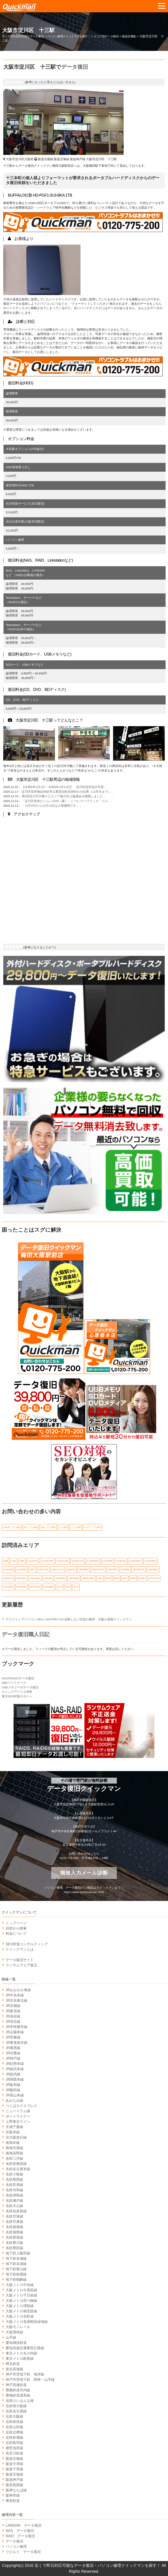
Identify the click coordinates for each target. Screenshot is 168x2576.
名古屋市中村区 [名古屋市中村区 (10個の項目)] (47, 1561)
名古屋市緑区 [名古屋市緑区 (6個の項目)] (8, 1570)
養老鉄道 (13, 2501)
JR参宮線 (13, 2011)
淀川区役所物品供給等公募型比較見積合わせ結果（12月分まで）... (67, 791)
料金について (16, 1933)
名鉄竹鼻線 (14, 2221)
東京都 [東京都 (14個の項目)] (133, 1578)
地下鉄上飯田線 (18, 2253)
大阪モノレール (18, 2327)
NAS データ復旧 (20, 2531)
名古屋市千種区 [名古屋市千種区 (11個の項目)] (62, 1561)
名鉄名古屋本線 (18, 2169)
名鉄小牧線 (14, 2174)
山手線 (11, 2337)
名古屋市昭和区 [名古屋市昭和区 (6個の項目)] (93, 1561)
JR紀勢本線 (15, 2063)
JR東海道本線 (17, 2042)
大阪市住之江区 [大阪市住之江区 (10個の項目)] (58, 1570)
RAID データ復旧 (20, 2536)
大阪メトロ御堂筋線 (21, 2311)
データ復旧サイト (20, 1960)
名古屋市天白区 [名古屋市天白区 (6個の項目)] (78, 1561)
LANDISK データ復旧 (24, 2525)
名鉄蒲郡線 (14, 2232)
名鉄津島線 (14, 2195)
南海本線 (13, 2142)
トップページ (16, 1923)
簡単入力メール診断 (84, 1873)
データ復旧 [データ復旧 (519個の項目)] (63, 1527)
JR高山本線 (15, 2095)
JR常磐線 (13, 2037)
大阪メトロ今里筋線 (21, 2290)
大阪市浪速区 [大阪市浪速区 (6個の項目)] (153, 1570)
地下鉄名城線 (16, 2258)
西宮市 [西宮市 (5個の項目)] (67, 1587)
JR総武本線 (15, 2069)
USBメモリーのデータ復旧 (20, 1687)
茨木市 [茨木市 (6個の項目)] (59, 1587)
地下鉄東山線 (16, 2269)
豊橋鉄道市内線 (18, 2390)
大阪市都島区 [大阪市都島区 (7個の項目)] (74, 1578)
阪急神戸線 (14, 2479)
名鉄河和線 (14, 2190)
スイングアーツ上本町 (17, 1691)
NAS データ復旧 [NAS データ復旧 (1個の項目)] (31, 1527)
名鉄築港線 (14, 2227)
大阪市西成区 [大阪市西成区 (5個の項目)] (60, 1578)
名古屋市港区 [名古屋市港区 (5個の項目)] (121, 1561)
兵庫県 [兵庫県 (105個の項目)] (21, 1561)
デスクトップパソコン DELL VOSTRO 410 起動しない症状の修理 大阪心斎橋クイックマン (69, 1619)
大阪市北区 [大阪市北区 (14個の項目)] (71, 1570)
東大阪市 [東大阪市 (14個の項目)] (142, 1578)
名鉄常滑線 (14, 2185)
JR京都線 (13, 2006)
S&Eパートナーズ (14, 1682)
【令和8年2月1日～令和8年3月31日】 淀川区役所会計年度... (64, 787)
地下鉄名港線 (16, 2264)
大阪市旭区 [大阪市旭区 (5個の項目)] (125, 1570)
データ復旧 (74, 67)
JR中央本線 (15, 1995)
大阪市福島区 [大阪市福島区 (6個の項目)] (35, 1578)
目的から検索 (16, 1928)
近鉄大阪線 (14, 2416)
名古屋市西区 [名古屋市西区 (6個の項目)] (21, 1570)
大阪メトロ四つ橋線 (21, 2300)
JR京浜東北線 (17, 2000)
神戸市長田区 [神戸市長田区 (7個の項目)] (35, 1587)
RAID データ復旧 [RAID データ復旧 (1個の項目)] (48, 1527)
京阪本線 (13, 2132)
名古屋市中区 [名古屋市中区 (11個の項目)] (33, 1561)
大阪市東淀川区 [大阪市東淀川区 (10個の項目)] (139, 1570)
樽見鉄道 (13, 2364)
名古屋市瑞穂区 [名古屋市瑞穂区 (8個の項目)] (150, 1561)
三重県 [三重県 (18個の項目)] (5, 1561)
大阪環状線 (14, 2332)
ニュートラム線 (18, 2111)
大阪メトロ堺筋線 (20, 2306)
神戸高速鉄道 (16, 2385)
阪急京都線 (14, 2458)
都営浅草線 (14, 2448)
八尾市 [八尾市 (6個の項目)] (13, 1561)
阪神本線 (13, 2495)
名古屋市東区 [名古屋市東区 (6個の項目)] (107, 1561)
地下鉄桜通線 (16, 2274)
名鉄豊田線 (14, 2248)
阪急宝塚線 (14, 2474)
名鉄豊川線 (14, 2243)
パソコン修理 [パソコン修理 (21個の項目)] (75, 1527)
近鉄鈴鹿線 (14, 2437)
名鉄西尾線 (14, 2237)
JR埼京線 (13, 2021)
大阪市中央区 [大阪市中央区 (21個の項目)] (43, 1570)
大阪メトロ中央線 (20, 2285)
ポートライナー (18, 2116)
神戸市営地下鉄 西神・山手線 (30, 2379)
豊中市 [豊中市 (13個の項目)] (76, 1587)
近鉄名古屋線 (16, 2411)
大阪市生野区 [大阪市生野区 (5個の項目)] (21, 1578)
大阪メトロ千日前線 (21, 2295)
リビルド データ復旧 (23, 2552)
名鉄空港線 (14, 2216)
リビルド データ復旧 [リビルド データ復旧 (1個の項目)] (92, 1527)
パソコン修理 (16, 2546)
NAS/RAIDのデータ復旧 (18, 1678)
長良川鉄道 (14, 2453)
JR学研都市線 (17, 2027)
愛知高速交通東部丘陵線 (25, 2348)
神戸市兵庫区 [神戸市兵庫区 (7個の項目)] (8, 1587)
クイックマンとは (20, 1949)
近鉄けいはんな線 (20, 2400)
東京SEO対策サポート (17, 1696)
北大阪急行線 (16, 2137)
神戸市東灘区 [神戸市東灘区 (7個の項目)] (21, 1587)
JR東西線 (13, 2048)
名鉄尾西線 (14, 2179)
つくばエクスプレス (21, 2106)
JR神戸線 (13, 2058)
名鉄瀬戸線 (14, 2200)
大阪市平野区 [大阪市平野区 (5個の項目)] (112, 1570)
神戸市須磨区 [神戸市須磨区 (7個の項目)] (48, 1587)
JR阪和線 (13, 2085)
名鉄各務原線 (16, 2164)
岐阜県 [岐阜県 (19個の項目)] (108, 1578)
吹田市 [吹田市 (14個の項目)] (32, 1570)
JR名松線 (13, 2016)
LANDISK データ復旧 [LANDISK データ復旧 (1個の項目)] (12, 1527)
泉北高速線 (14, 2369)
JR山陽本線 (15, 2032)
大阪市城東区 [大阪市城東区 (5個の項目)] (84, 1570)
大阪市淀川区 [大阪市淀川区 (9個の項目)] (8, 1578)
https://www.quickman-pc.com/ (84, 1892)
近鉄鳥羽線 (14, 2443)
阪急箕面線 (14, 2485)
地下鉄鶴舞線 (16, 2279)
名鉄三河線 (14, 2158)
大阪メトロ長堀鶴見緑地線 (27, 2321)
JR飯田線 (13, 2090)
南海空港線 (14, 2148)
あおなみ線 (14, 2100)
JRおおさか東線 (18, 1990)
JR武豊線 (13, 2053)
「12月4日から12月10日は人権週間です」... (52, 805)
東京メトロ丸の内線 (21, 2353)
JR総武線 (13, 2074)
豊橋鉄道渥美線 (18, 2395)
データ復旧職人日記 (25, 1634)
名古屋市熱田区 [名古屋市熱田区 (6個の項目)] (135, 1561)
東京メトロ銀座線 (20, 2358)
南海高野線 (14, 2153)
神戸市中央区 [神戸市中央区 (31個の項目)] (154, 1578)
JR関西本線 (15, 2079)
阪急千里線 (14, 2469)
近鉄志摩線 (14, 2432)
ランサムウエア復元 (21, 1965)
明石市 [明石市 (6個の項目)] (124, 1578)
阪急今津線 (14, 2464)
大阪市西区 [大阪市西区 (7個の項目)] (47, 1578)
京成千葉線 (14, 2127)
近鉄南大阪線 (16, 2406)
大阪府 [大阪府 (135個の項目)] (100, 1578)
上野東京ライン (18, 2121)
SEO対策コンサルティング (27, 1944)
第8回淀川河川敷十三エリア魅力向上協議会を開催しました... (63, 796)
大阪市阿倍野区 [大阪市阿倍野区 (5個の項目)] (88, 1578)
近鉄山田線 (14, 2427)
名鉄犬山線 (14, 2206)
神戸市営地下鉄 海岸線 (25, 2374)
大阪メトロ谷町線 (20, 2316)
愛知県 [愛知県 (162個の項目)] (116, 1578)
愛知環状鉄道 (16, 2343)
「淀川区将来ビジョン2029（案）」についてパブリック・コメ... (66, 801)
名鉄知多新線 (16, 2211)
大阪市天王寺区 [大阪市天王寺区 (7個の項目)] (98, 1570)
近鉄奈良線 (14, 2422)
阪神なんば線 (16, 2490)
